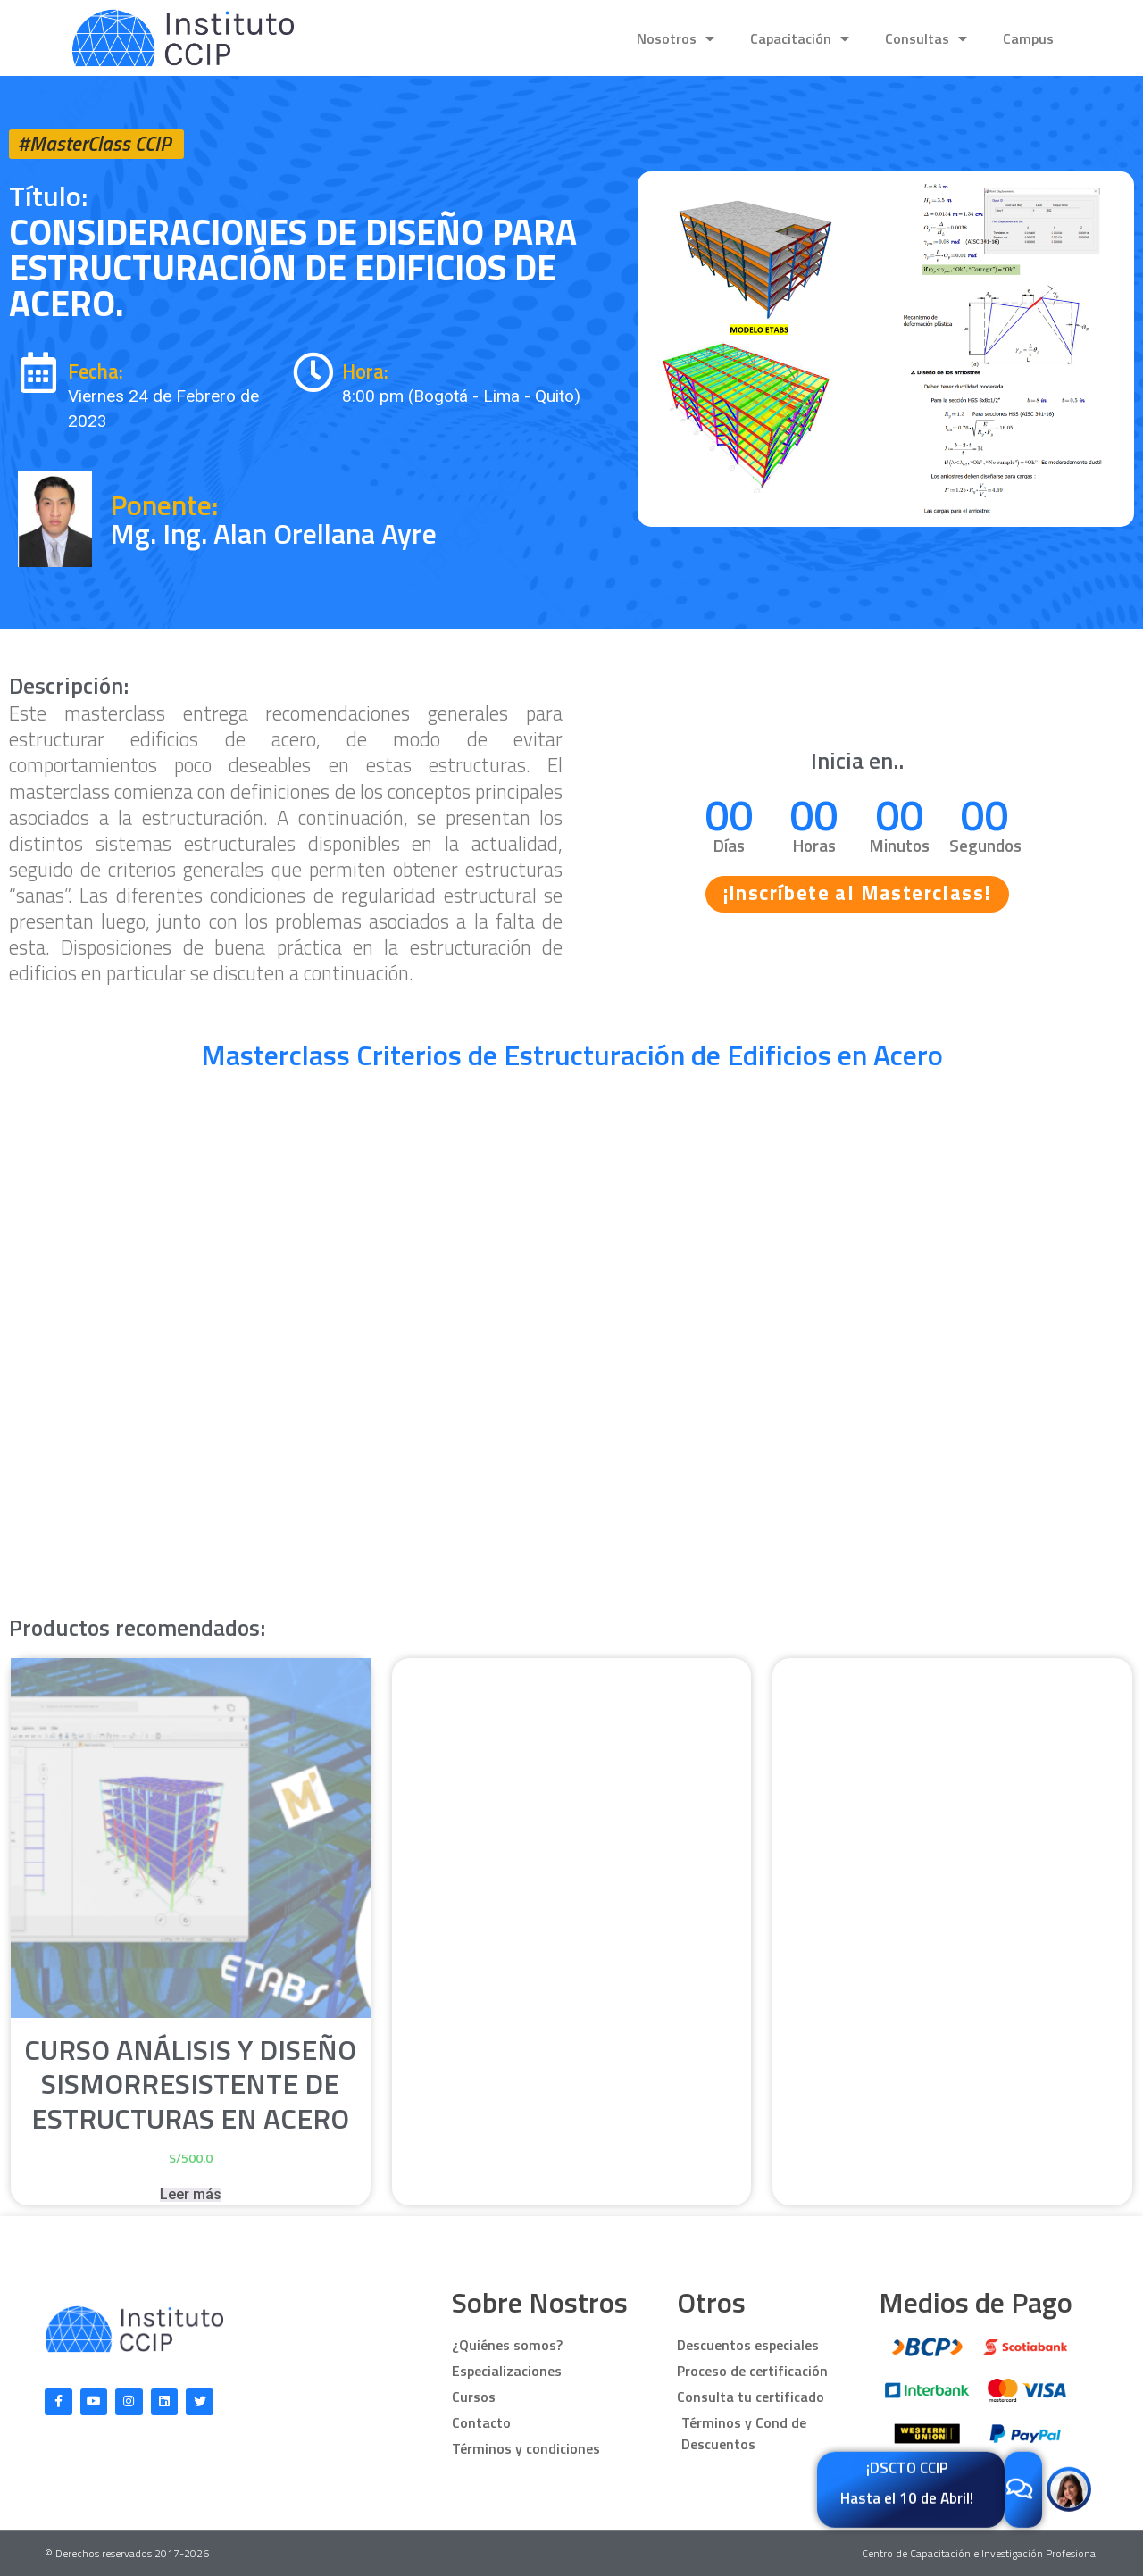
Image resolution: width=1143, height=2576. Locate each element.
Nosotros (675, 38)
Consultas (926, 38)
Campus (1028, 38)
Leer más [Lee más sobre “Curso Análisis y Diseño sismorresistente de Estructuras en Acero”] (190, 2195)
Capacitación (799, 38)
